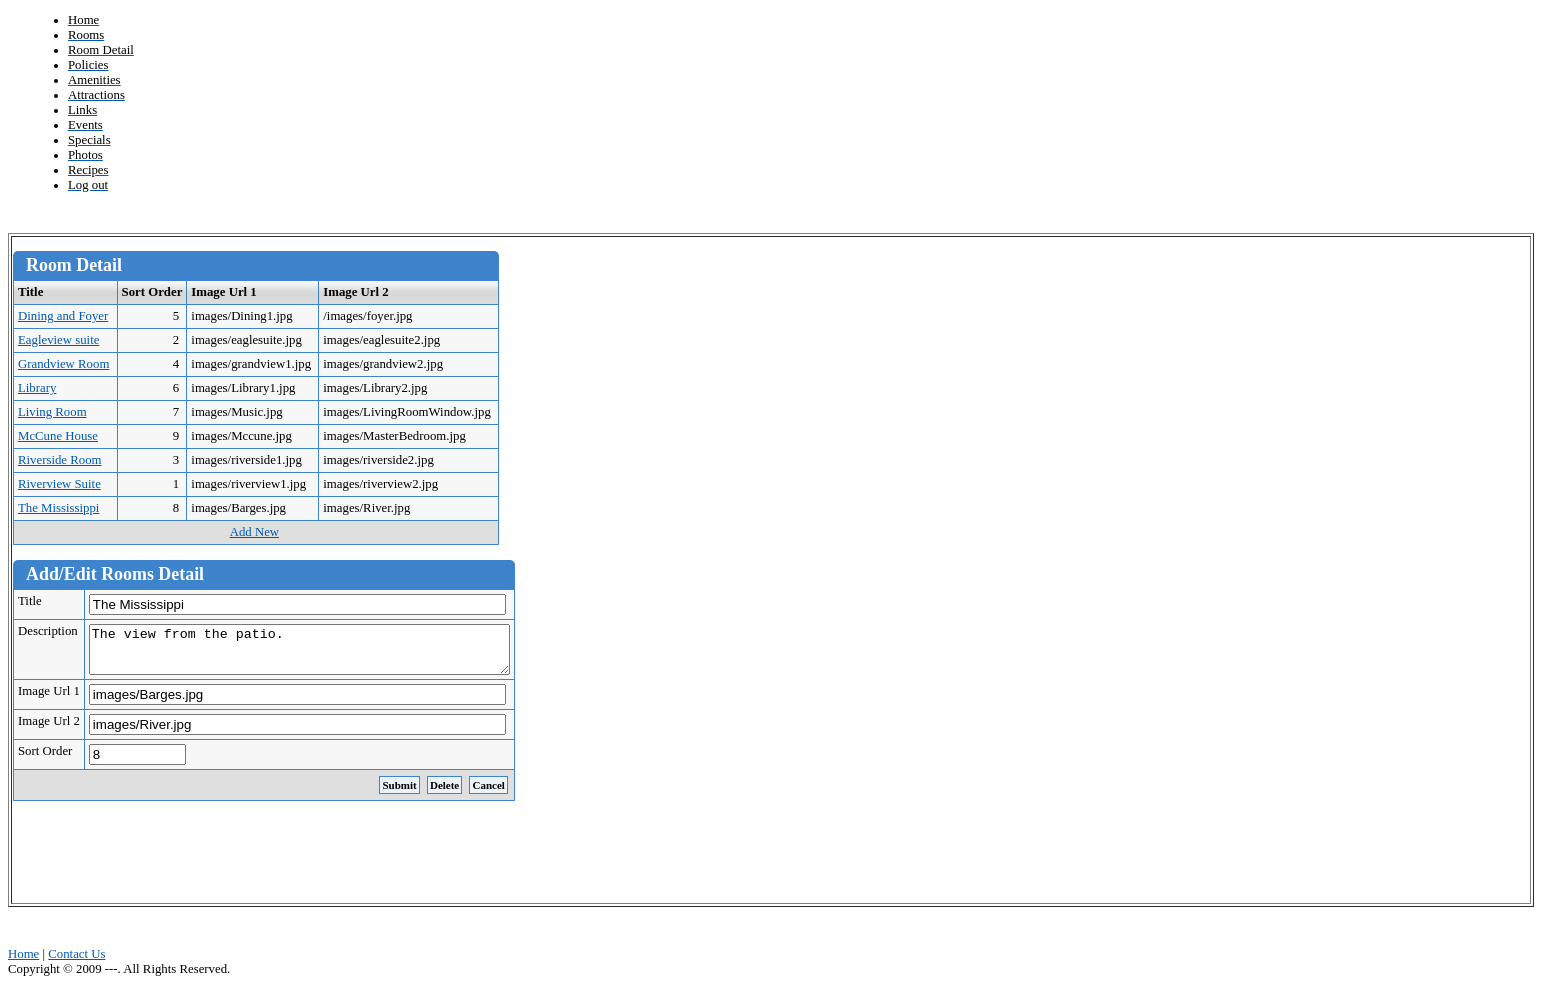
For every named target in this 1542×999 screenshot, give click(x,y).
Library (37, 388)
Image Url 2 (49, 730)
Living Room (52, 412)
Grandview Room (63, 364)
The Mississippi (58, 508)
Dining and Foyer (63, 316)
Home (23, 963)
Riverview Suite (59, 484)
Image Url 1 (49, 700)
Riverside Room (60, 460)
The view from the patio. (324, 654)
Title (30, 601)
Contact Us (76, 963)
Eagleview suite (58, 340)
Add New (254, 532)
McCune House (58, 436)
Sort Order (45, 760)
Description (48, 631)
